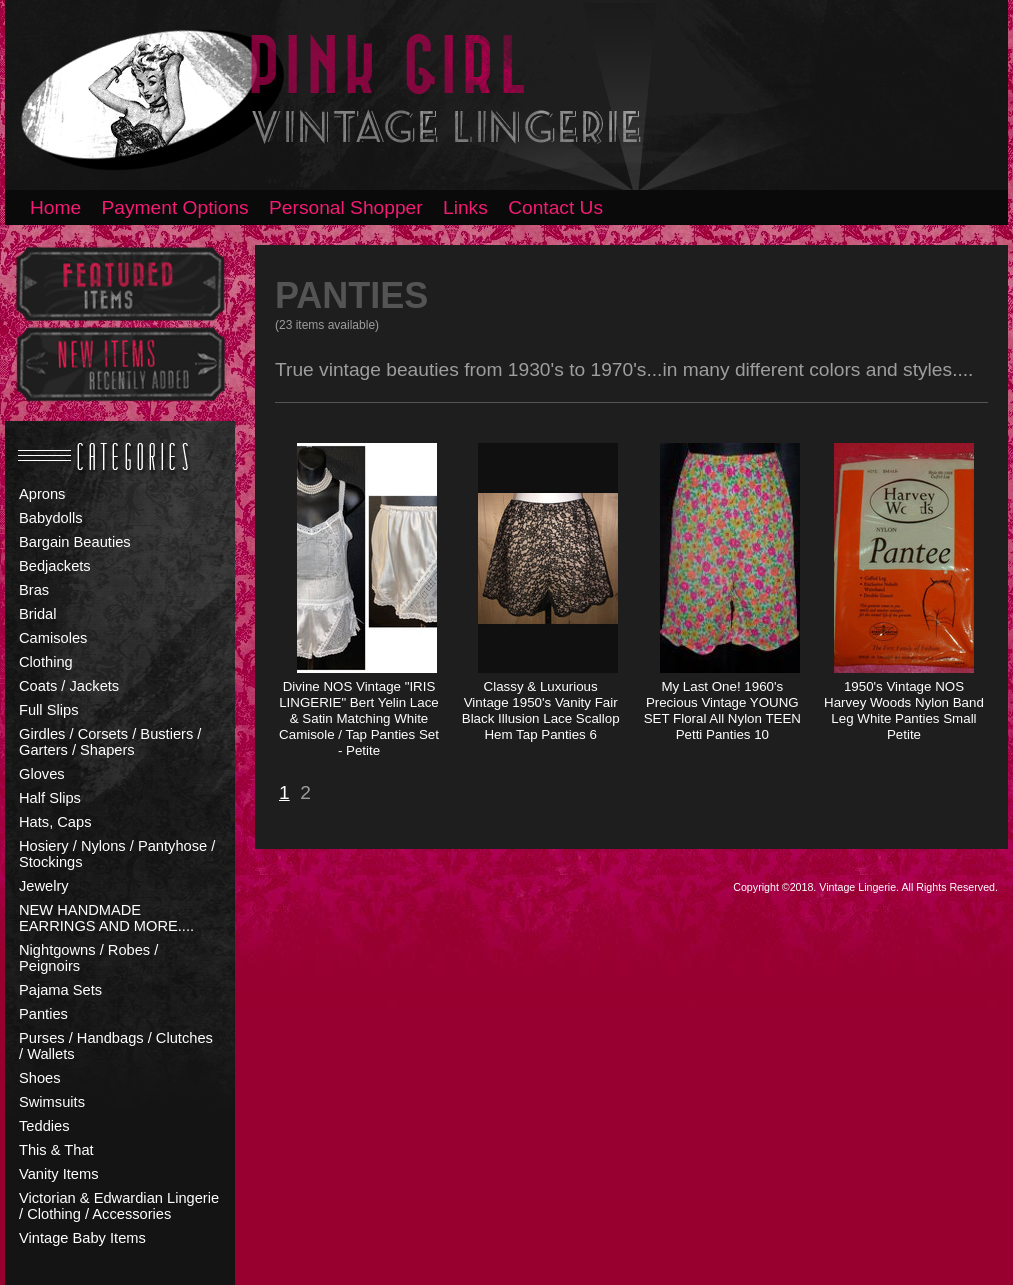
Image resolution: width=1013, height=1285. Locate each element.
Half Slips (50, 798)
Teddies (44, 1126)
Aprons (42, 494)
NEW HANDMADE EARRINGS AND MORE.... (106, 918)
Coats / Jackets (69, 686)
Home (55, 207)
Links (465, 207)
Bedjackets (55, 566)
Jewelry (44, 886)
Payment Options (175, 207)
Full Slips (48, 710)
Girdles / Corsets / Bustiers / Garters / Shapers (110, 742)
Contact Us (555, 207)
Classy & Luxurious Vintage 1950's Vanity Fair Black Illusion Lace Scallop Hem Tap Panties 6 (541, 710)
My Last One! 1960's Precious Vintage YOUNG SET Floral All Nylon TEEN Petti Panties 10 (722, 710)
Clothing (46, 662)
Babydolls (51, 518)
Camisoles (53, 638)
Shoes (40, 1078)
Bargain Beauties (75, 542)
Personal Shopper (346, 207)
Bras (34, 590)
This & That (56, 1150)
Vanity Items (59, 1174)
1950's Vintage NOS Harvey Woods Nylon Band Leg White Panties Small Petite (904, 710)
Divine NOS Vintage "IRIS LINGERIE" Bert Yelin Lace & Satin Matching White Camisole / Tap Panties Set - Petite (359, 718)
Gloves (42, 774)
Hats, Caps (55, 822)
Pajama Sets (60, 990)
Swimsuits (52, 1102)
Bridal (37, 614)
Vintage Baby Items (82, 1238)
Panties (43, 1014)
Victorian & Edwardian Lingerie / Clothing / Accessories (119, 1206)
